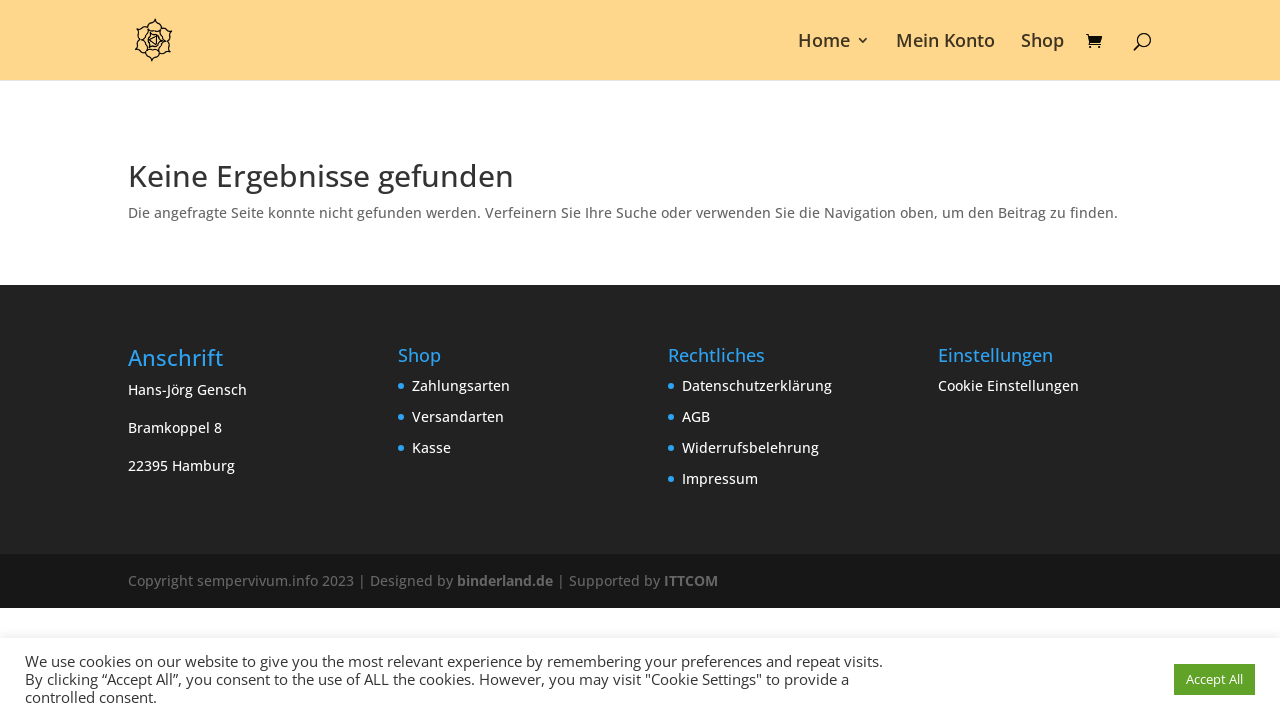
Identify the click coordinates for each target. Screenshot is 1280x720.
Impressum (720, 478)
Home (824, 42)
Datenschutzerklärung (757, 385)
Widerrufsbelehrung (750, 447)
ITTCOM (691, 580)
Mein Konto (945, 42)
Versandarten (458, 416)
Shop (1042, 42)
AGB (696, 416)
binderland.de (505, 580)
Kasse (431, 447)
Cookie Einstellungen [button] (1008, 385)
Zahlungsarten (461, 385)
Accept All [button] (1214, 679)
